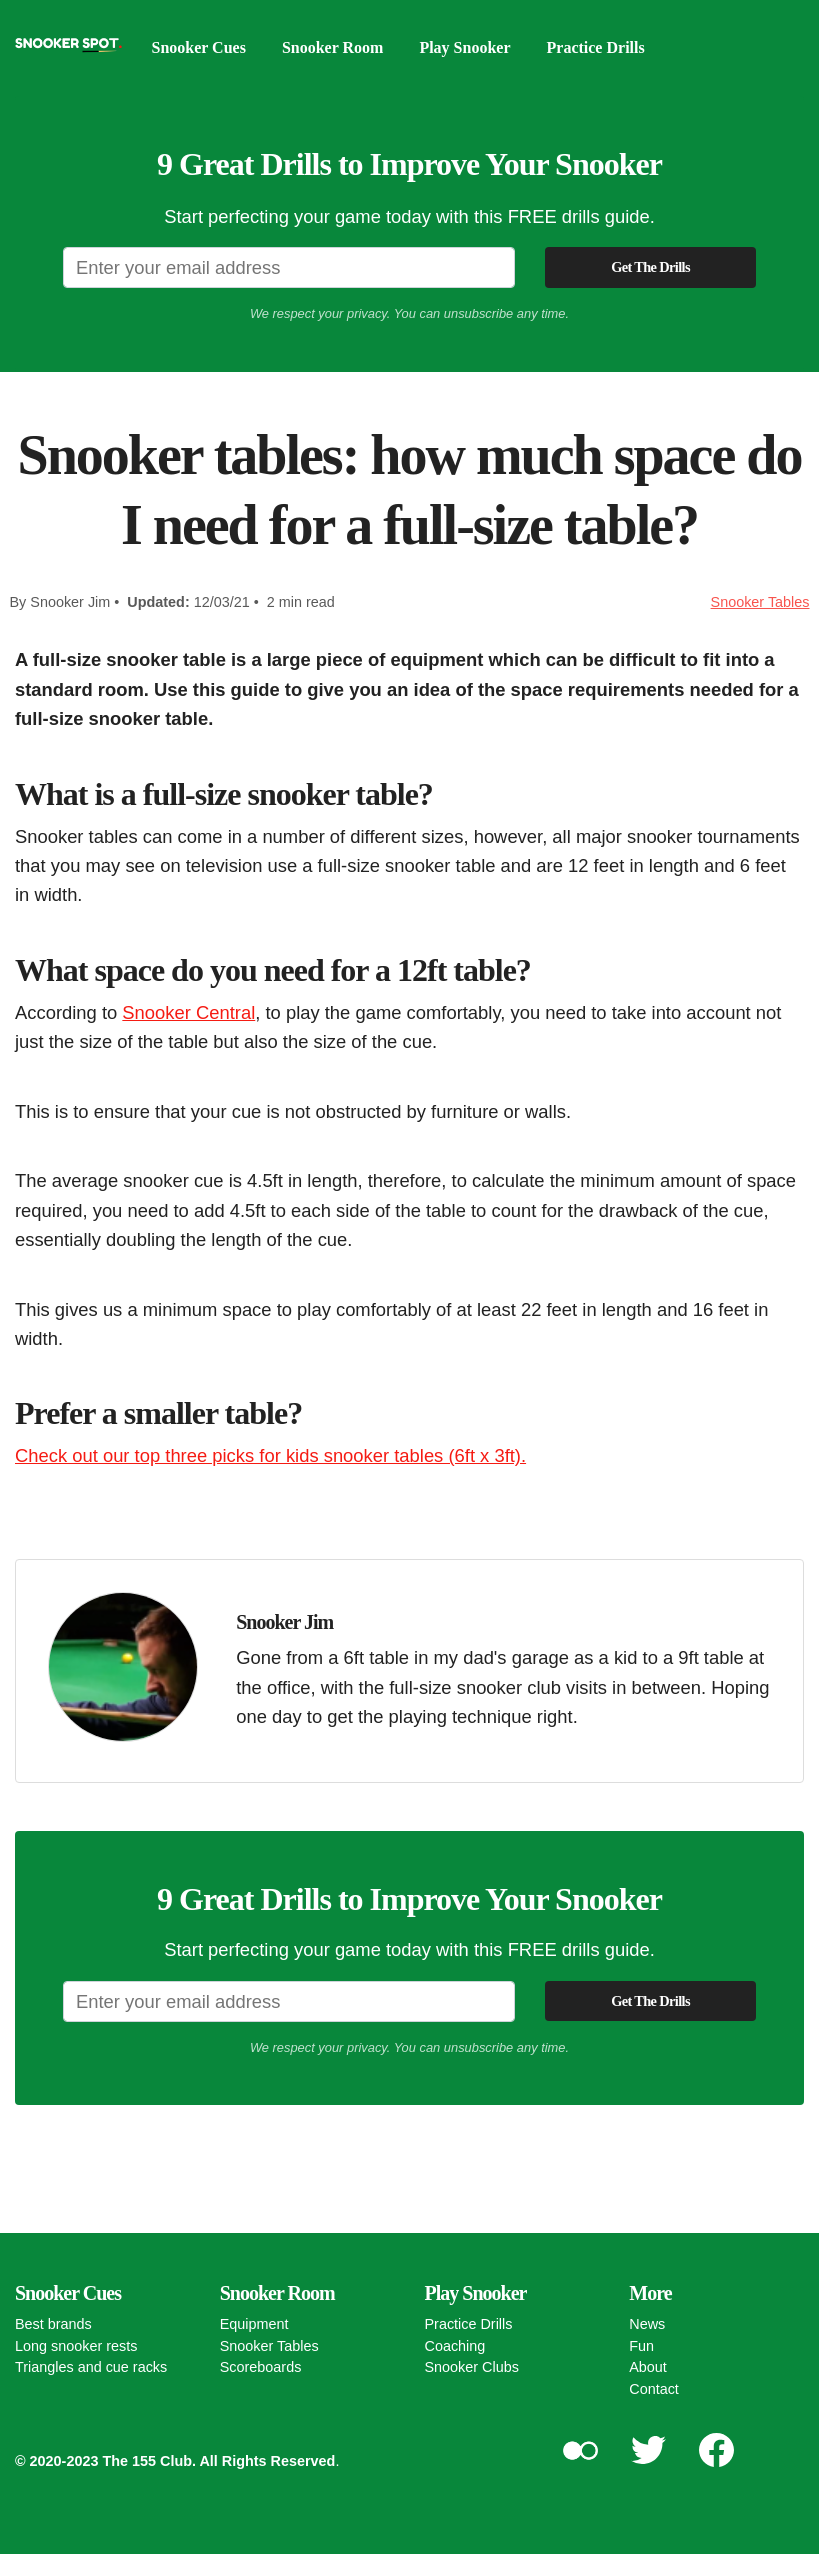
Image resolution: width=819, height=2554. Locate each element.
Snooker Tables (760, 602)
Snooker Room (333, 47)
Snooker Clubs (472, 2367)
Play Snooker (464, 47)
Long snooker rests (76, 2346)
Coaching (455, 2346)
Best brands (53, 2324)
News (647, 2324)
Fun (641, 2346)
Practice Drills (596, 47)
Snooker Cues (199, 47)
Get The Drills (650, 267)
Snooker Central (188, 1012)
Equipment (254, 2324)
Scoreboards (261, 2367)
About (648, 2367)
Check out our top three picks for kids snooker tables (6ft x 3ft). (270, 1455)
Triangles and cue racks (91, 2367)
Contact (654, 2389)
